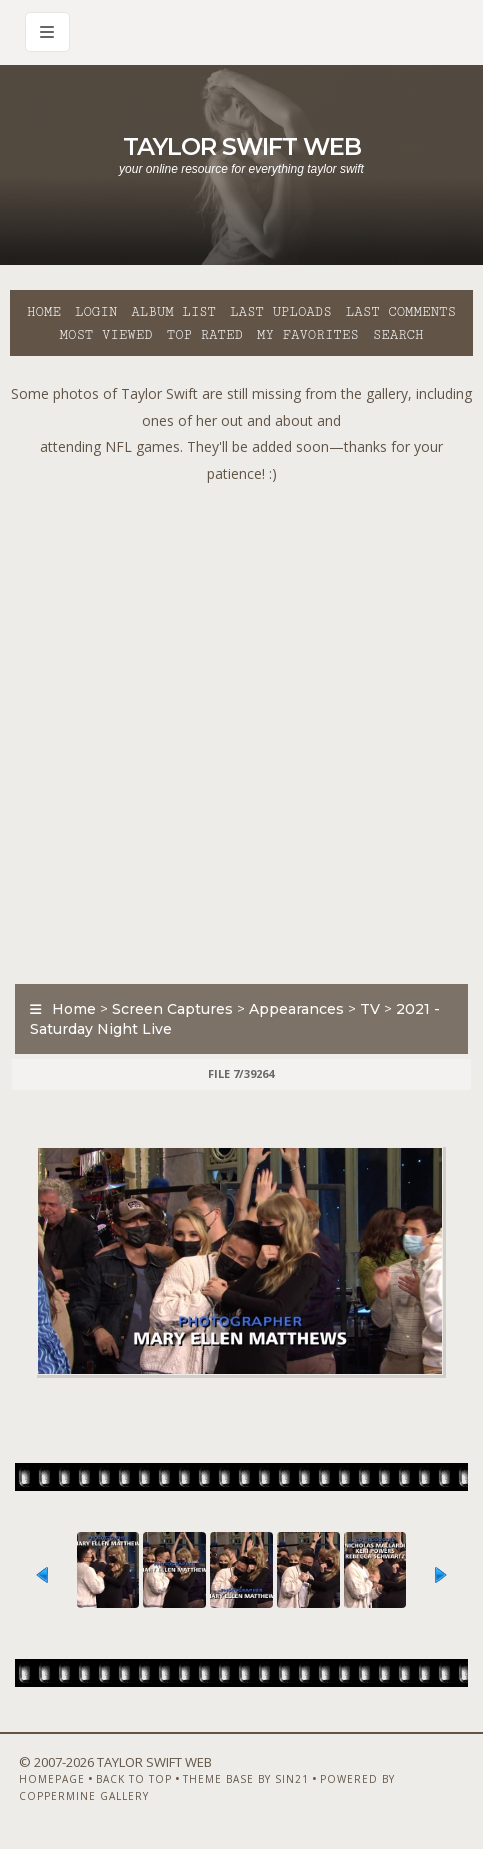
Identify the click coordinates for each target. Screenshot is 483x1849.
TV (370, 1009)
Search (398, 335)
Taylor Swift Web (242, 146)
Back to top (134, 1779)
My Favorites (308, 335)
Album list (173, 312)
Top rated (205, 335)
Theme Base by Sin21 (246, 1779)
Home (44, 312)
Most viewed (105, 335)
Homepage (52, 1779)
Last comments (401, 312)
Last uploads (281, 312)
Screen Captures (172, 1009)
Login (96, 312)
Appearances (296, 1009)
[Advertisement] (241, 728)
